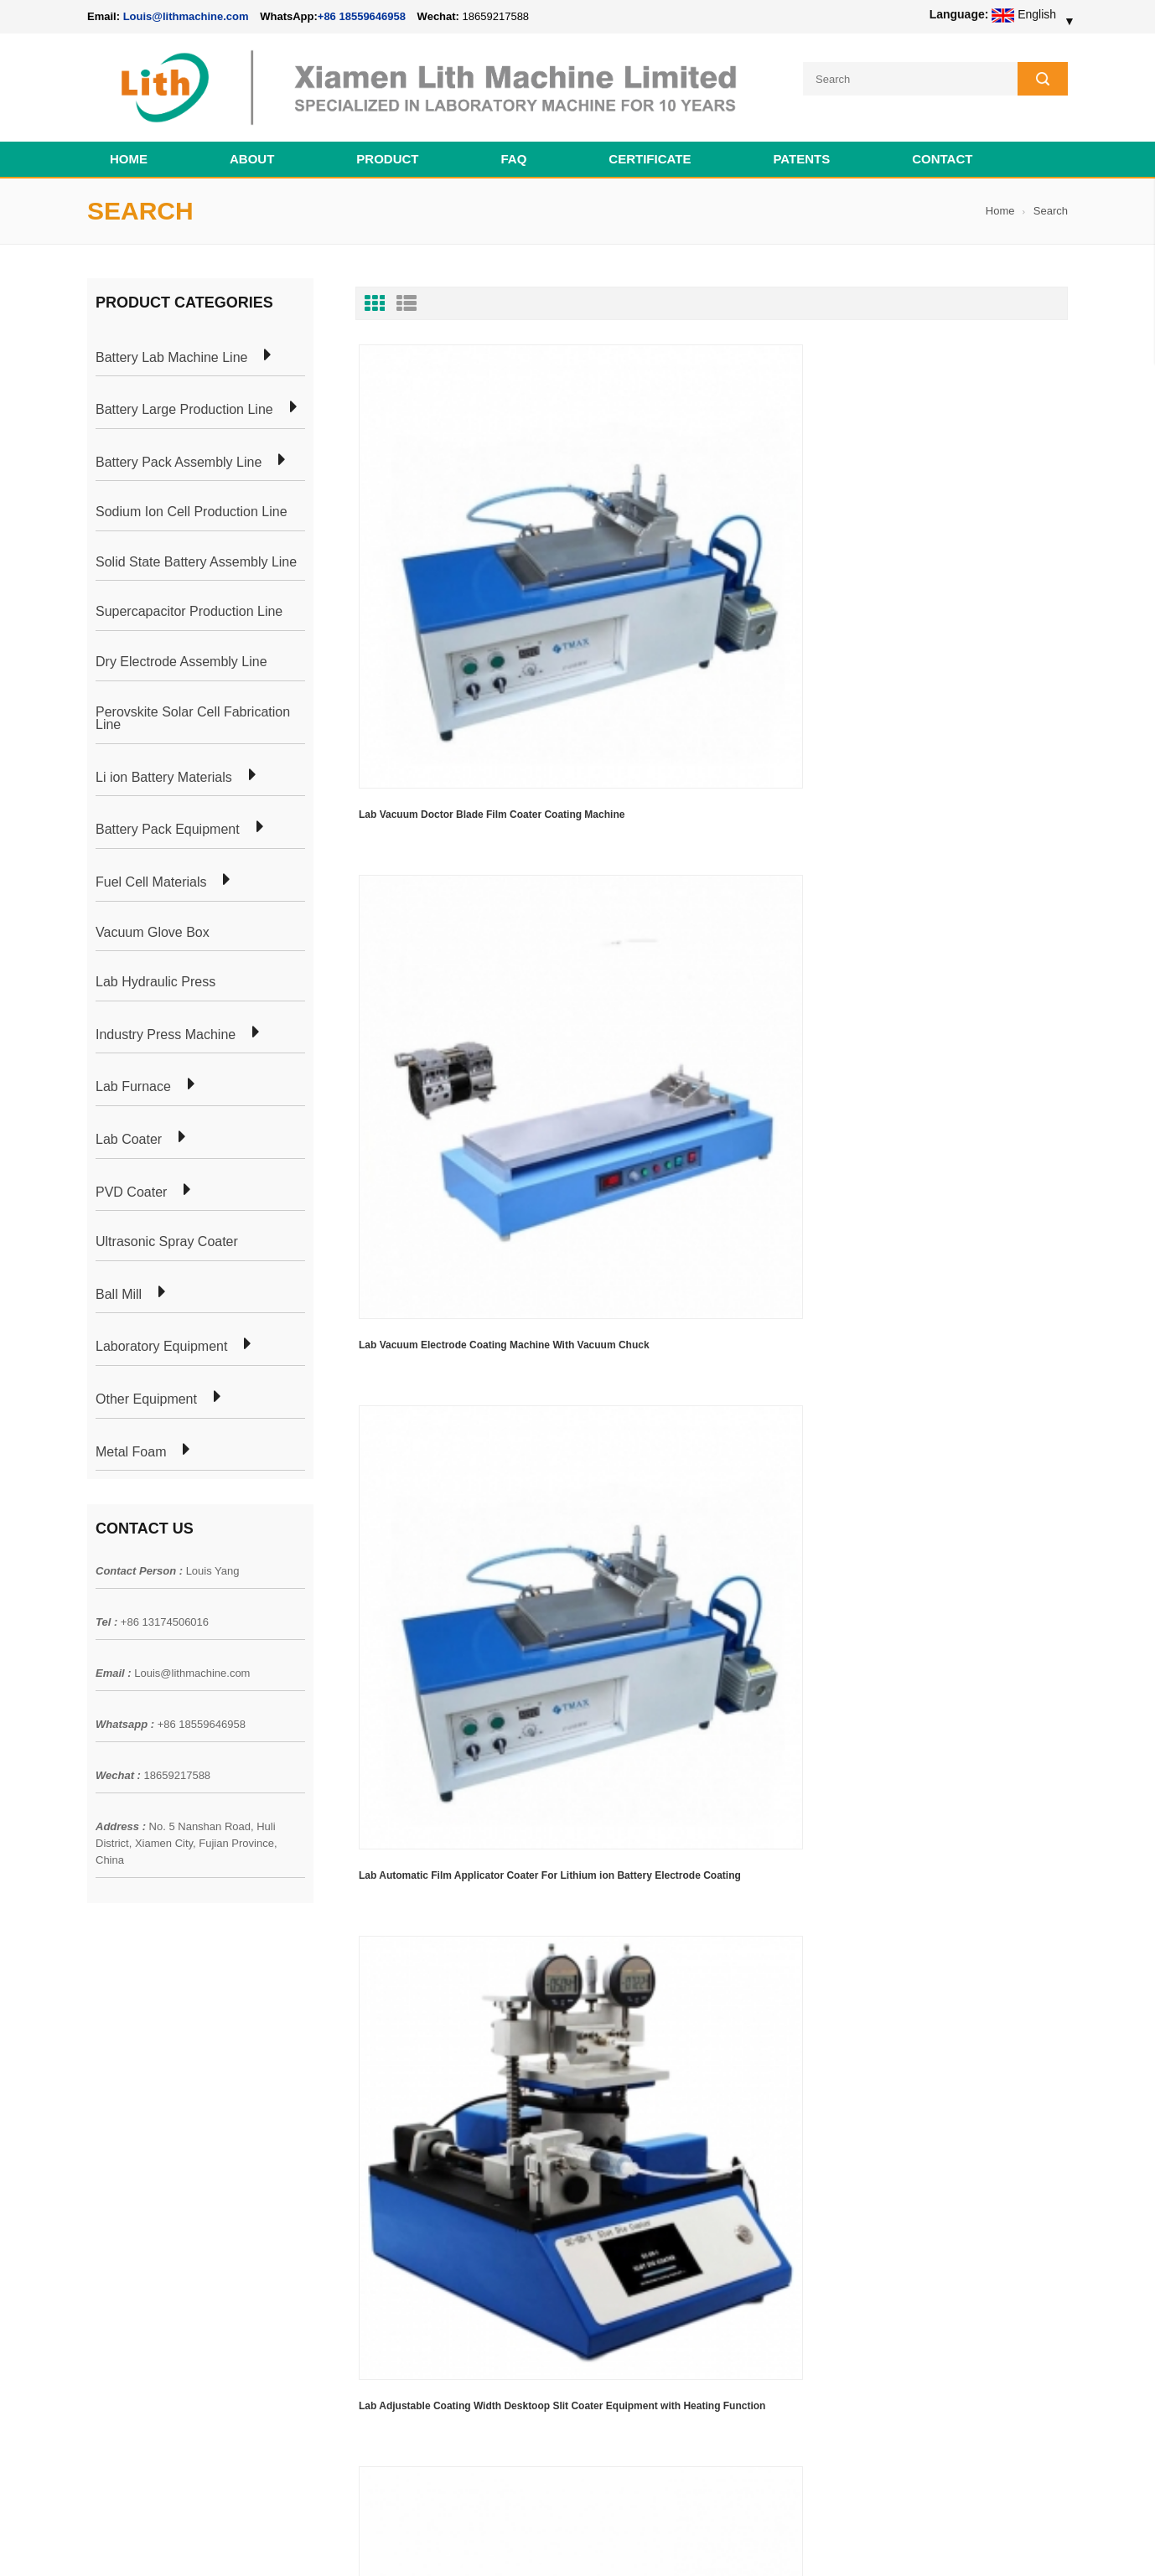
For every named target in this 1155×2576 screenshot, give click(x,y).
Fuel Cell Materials (151, 871)
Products (110, 2088)
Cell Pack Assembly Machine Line (650, 2542)
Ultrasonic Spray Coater (167, 1231)
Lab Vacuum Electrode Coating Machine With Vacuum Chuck (699, 584)
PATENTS (801, 148)
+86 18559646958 (362, 16)
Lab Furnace (133, 1076)
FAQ (514, 148)
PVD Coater (131, 1181)
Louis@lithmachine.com (192, 1662)
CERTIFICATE (650, 148)
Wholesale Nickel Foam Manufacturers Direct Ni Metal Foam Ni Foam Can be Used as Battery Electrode (676, 2386)
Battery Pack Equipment (168, 818)
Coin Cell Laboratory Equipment (366, 2148)
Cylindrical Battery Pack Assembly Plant (386, 2058)
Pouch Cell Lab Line (335, 2118)
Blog (99, 2148)
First (382, 979)
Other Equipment (146, 1388)
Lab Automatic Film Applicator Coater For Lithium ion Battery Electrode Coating (950, 584)
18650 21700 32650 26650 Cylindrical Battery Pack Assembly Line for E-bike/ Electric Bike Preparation (677, 2076)
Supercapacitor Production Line (189, 601)
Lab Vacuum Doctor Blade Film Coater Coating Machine (450, 584)
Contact (942, 148)
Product (387, 148)
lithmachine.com (460, 2542)
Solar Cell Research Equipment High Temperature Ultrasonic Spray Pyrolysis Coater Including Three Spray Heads (699, 886)
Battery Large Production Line (184, 399)
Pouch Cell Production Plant (356, 2088)
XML (99, 2209)
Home (129, 148)
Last (434, 979)
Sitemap (108, 2178)
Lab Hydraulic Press (155, 971)
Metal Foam (131, 1441)
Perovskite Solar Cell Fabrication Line (193, 708)
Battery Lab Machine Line (171, 347)
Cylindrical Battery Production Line (373, 2178)
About (252, 148)
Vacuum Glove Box (153, 921)
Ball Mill (119, 1284)
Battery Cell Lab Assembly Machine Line (973, 2542)
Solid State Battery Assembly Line (196, 551)
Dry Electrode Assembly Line (181, 651)
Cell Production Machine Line (804, 2542)
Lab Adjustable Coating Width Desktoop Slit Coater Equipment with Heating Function (463, 884)
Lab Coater (129, 1128)
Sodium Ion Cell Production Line (191, 501)
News (102, 2118)
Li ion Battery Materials (164, 766)
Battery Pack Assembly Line (179, 451)
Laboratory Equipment (161, 1335)
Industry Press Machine (166, 1024)
